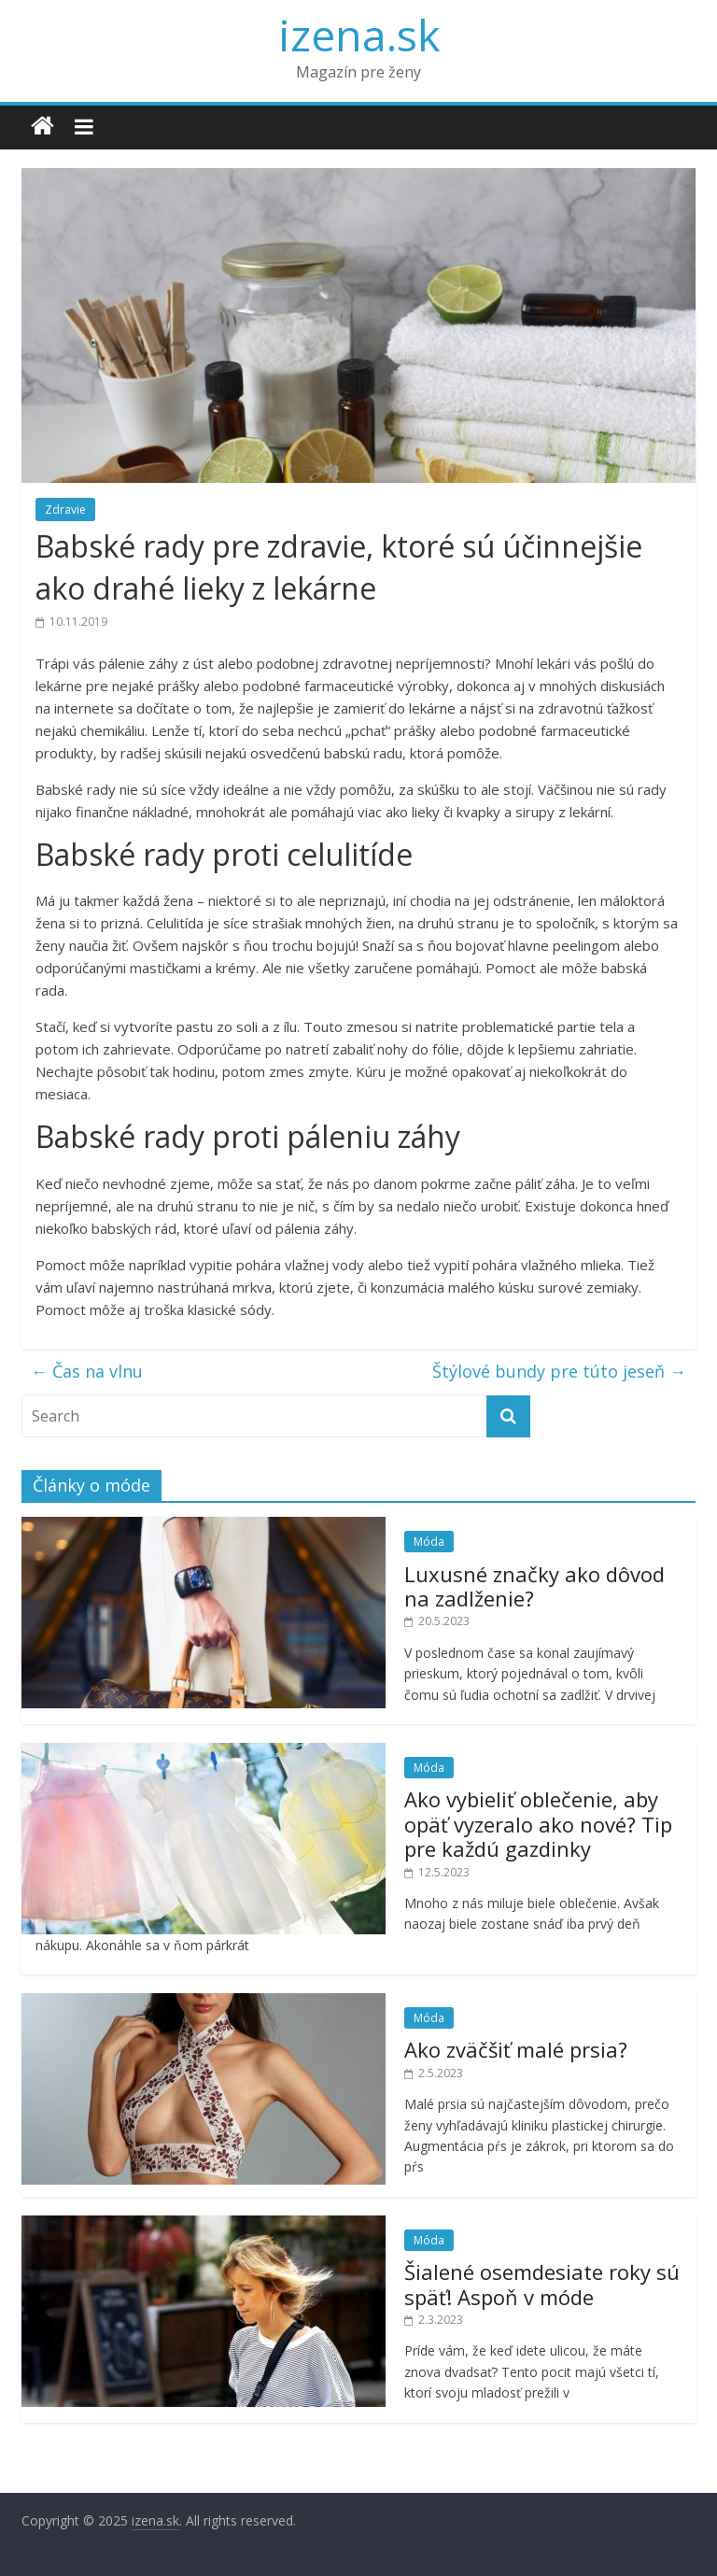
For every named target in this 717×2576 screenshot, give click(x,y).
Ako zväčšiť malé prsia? (515, 2049)
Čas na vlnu (87, 1371)
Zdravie (65, 509)
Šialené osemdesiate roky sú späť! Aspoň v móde (542, 2284)
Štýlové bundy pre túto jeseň (559, 1371)
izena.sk (359, 35)
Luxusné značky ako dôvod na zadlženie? (534, 1586)
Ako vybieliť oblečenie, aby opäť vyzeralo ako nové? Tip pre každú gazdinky (538, 1823)
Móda (429, 1542)
